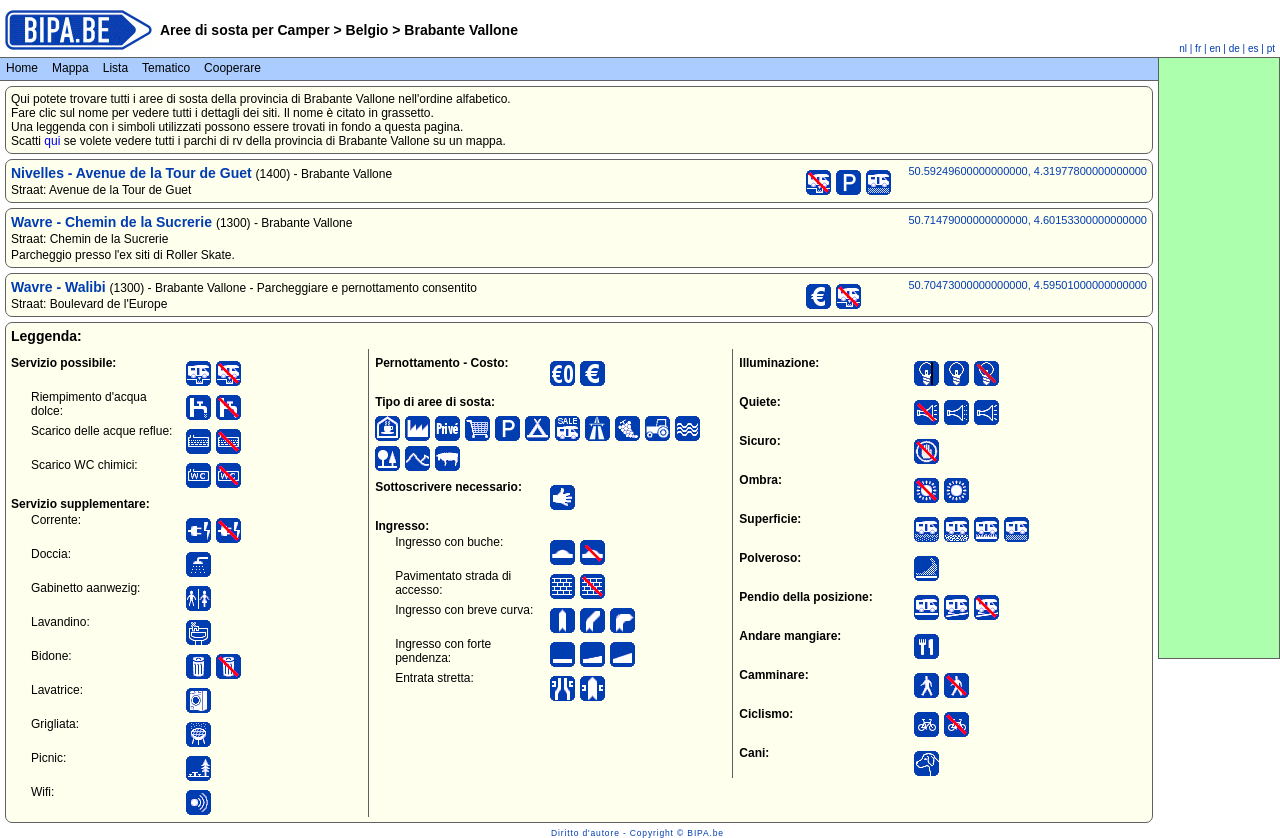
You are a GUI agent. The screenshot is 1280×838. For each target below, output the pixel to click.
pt (1271, 48)
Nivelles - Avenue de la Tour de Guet (131, 173)
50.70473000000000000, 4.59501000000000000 (1027, 285)
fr (1198, 48)
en (1214, 48)
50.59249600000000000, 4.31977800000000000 (1027, 171)
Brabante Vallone (458, 30)
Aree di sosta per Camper (245, 30)
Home (22, 68)
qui (52, 141)
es (1253, 48)
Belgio (367, 30)
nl (1183, 48)
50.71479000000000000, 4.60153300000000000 (1027, 220)
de (1234, 48)
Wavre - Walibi (58, 287)
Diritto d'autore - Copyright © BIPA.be (637, 833)
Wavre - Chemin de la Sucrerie (111, 222)
